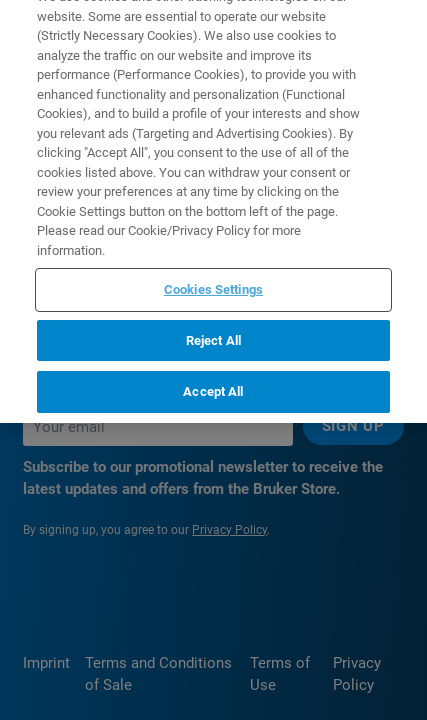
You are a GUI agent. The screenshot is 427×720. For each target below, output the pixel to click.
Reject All (213, 328)
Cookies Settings (213, 278)
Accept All (213, 380)
